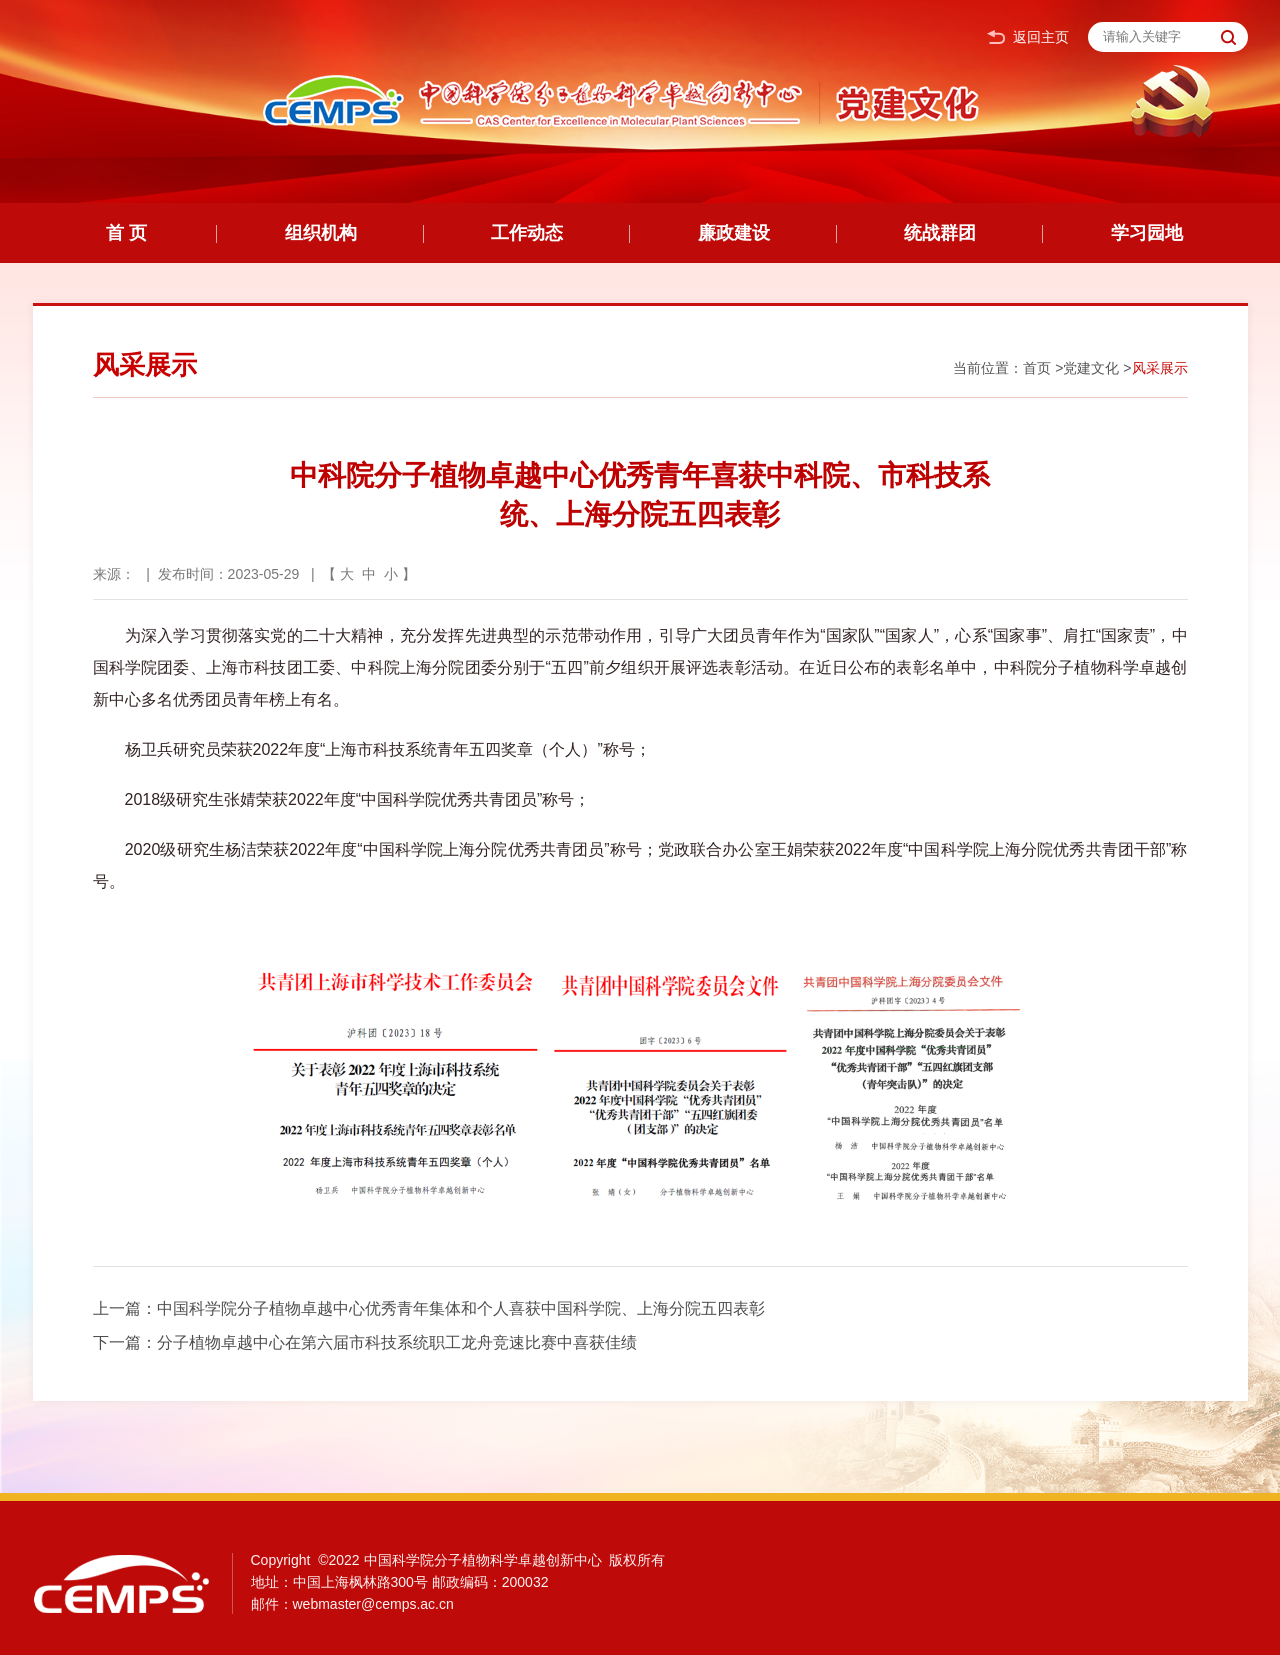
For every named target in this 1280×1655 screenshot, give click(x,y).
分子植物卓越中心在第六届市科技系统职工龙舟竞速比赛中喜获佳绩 (397, 1342)
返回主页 (1028, 37)
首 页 (126, 233)
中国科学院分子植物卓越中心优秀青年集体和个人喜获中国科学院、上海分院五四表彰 (461, 1308)
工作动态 (527, 233)
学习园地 (1147, 233)
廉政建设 (734, 233)
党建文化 (1091, 368)
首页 (1037, 368)
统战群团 (940, 233)
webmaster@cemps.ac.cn (373, 1604)
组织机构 (321, 233)
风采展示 (1160, 368)
